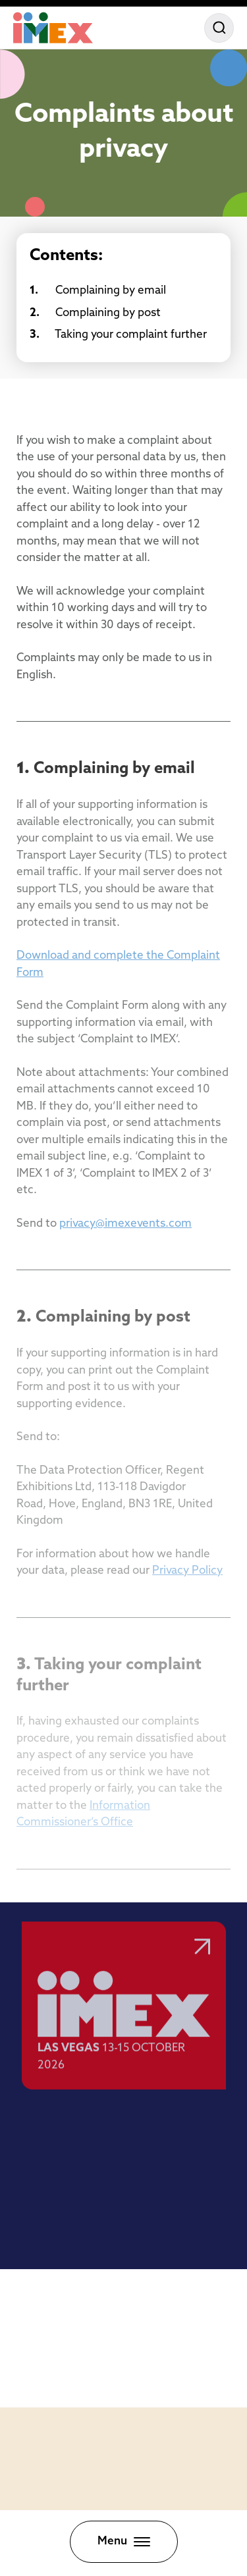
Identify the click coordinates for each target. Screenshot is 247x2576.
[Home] (53, 27)
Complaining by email (98, 290)
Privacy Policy (187, 1570)
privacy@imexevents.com (125, 1223)
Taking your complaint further (118, 334)
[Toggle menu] (123, 2541)
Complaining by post (95, 313)
